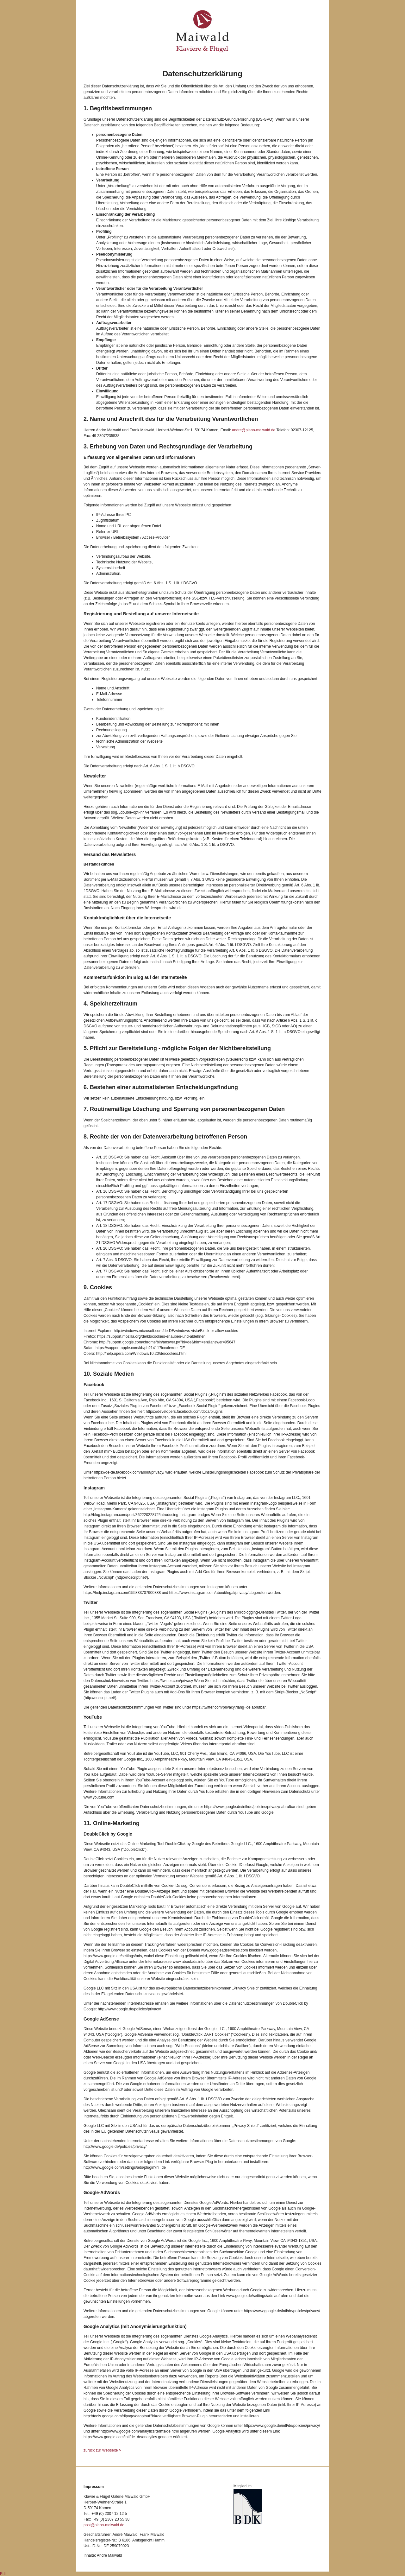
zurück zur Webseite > (102, 2450)
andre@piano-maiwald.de (253, 430)
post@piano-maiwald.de (104, 2525)
